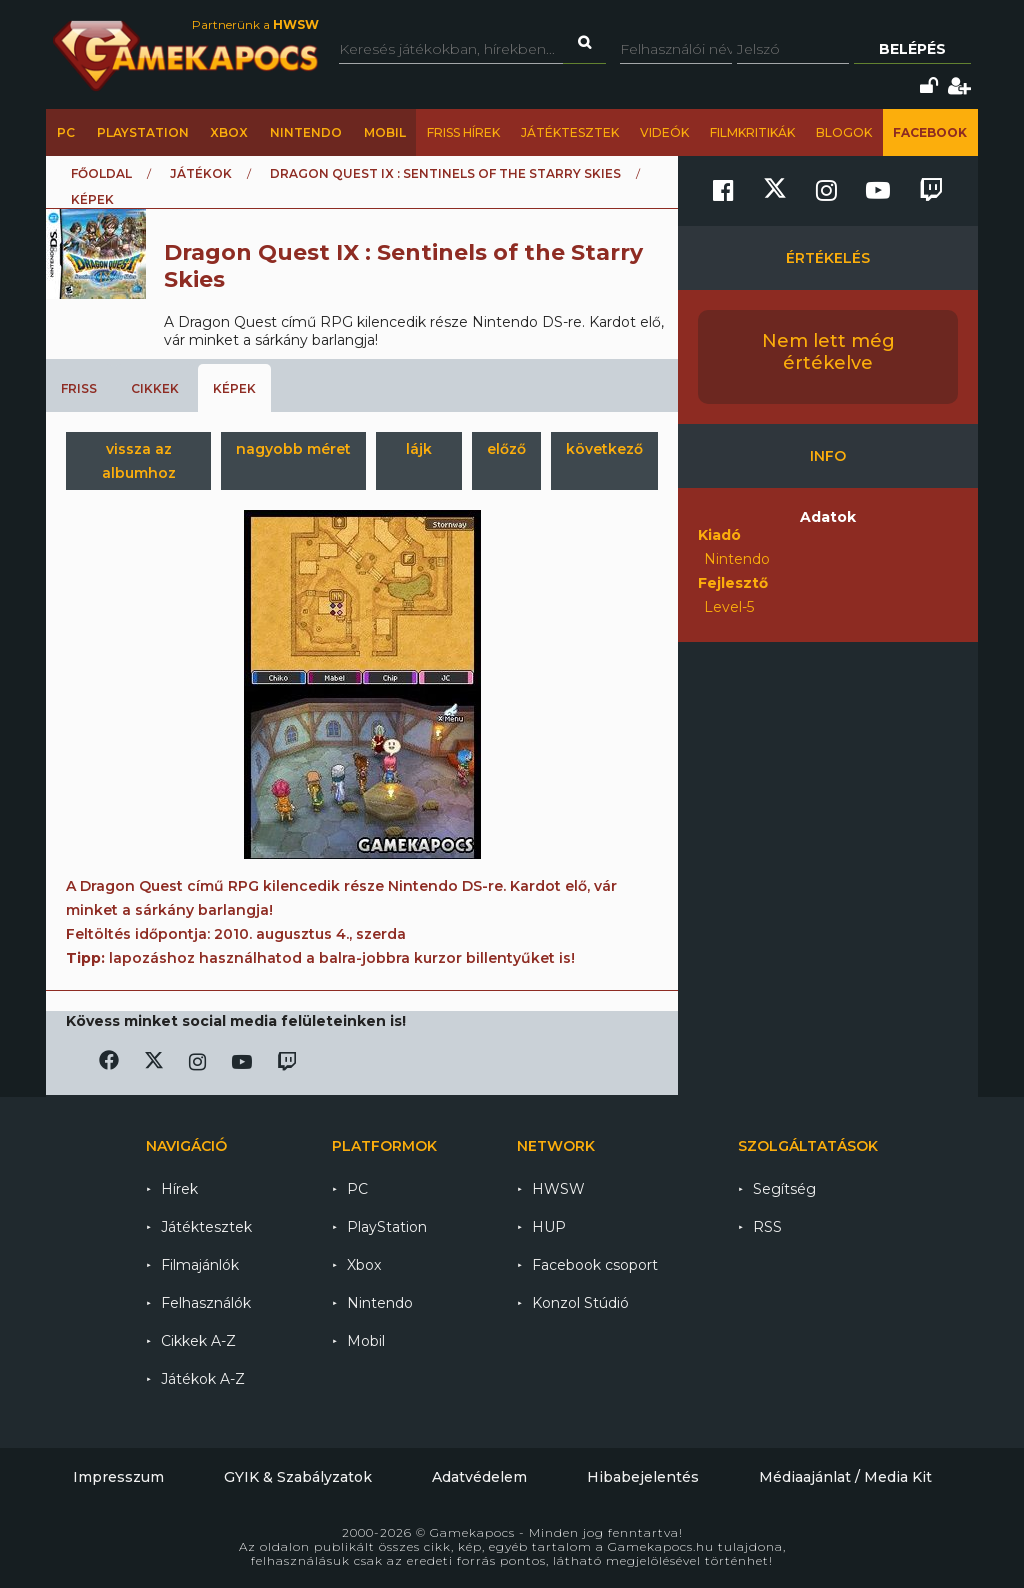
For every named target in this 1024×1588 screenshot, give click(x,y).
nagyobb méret (293, 449)
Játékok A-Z (203, 1379)
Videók (664, 132)
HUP (549, 1227)
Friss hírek (463, 132)
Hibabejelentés (643, 1477)
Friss (79, 388)
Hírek (179, 1189)
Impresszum (118, 1477)
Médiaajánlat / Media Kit (845, 1477)
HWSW (558, 1189)
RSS (767, 1227)
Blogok (844, 132)
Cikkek (155, 388)
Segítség (784, 1189)
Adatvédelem (479, 1477)
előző (506, 449)
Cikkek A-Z (198, 1341)
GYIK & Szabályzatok (298, 1477)
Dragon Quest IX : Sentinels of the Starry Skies (445, 173)
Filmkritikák (752, 132)
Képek (234, 388)
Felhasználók (206, 1303)
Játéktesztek (570, 132)
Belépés (912, 49)
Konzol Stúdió (580, 1303)
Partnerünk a (255, 24)
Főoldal (101, 173)
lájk (419, 449)
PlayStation (143, 132)
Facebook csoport (595, 1265)
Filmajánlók (200, 1265)
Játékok (201, 173)
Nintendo (306, 132)
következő (604, 449)
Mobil (385, 132)
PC (66, 132)
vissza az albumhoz (139, 461)
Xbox (229, 132)
